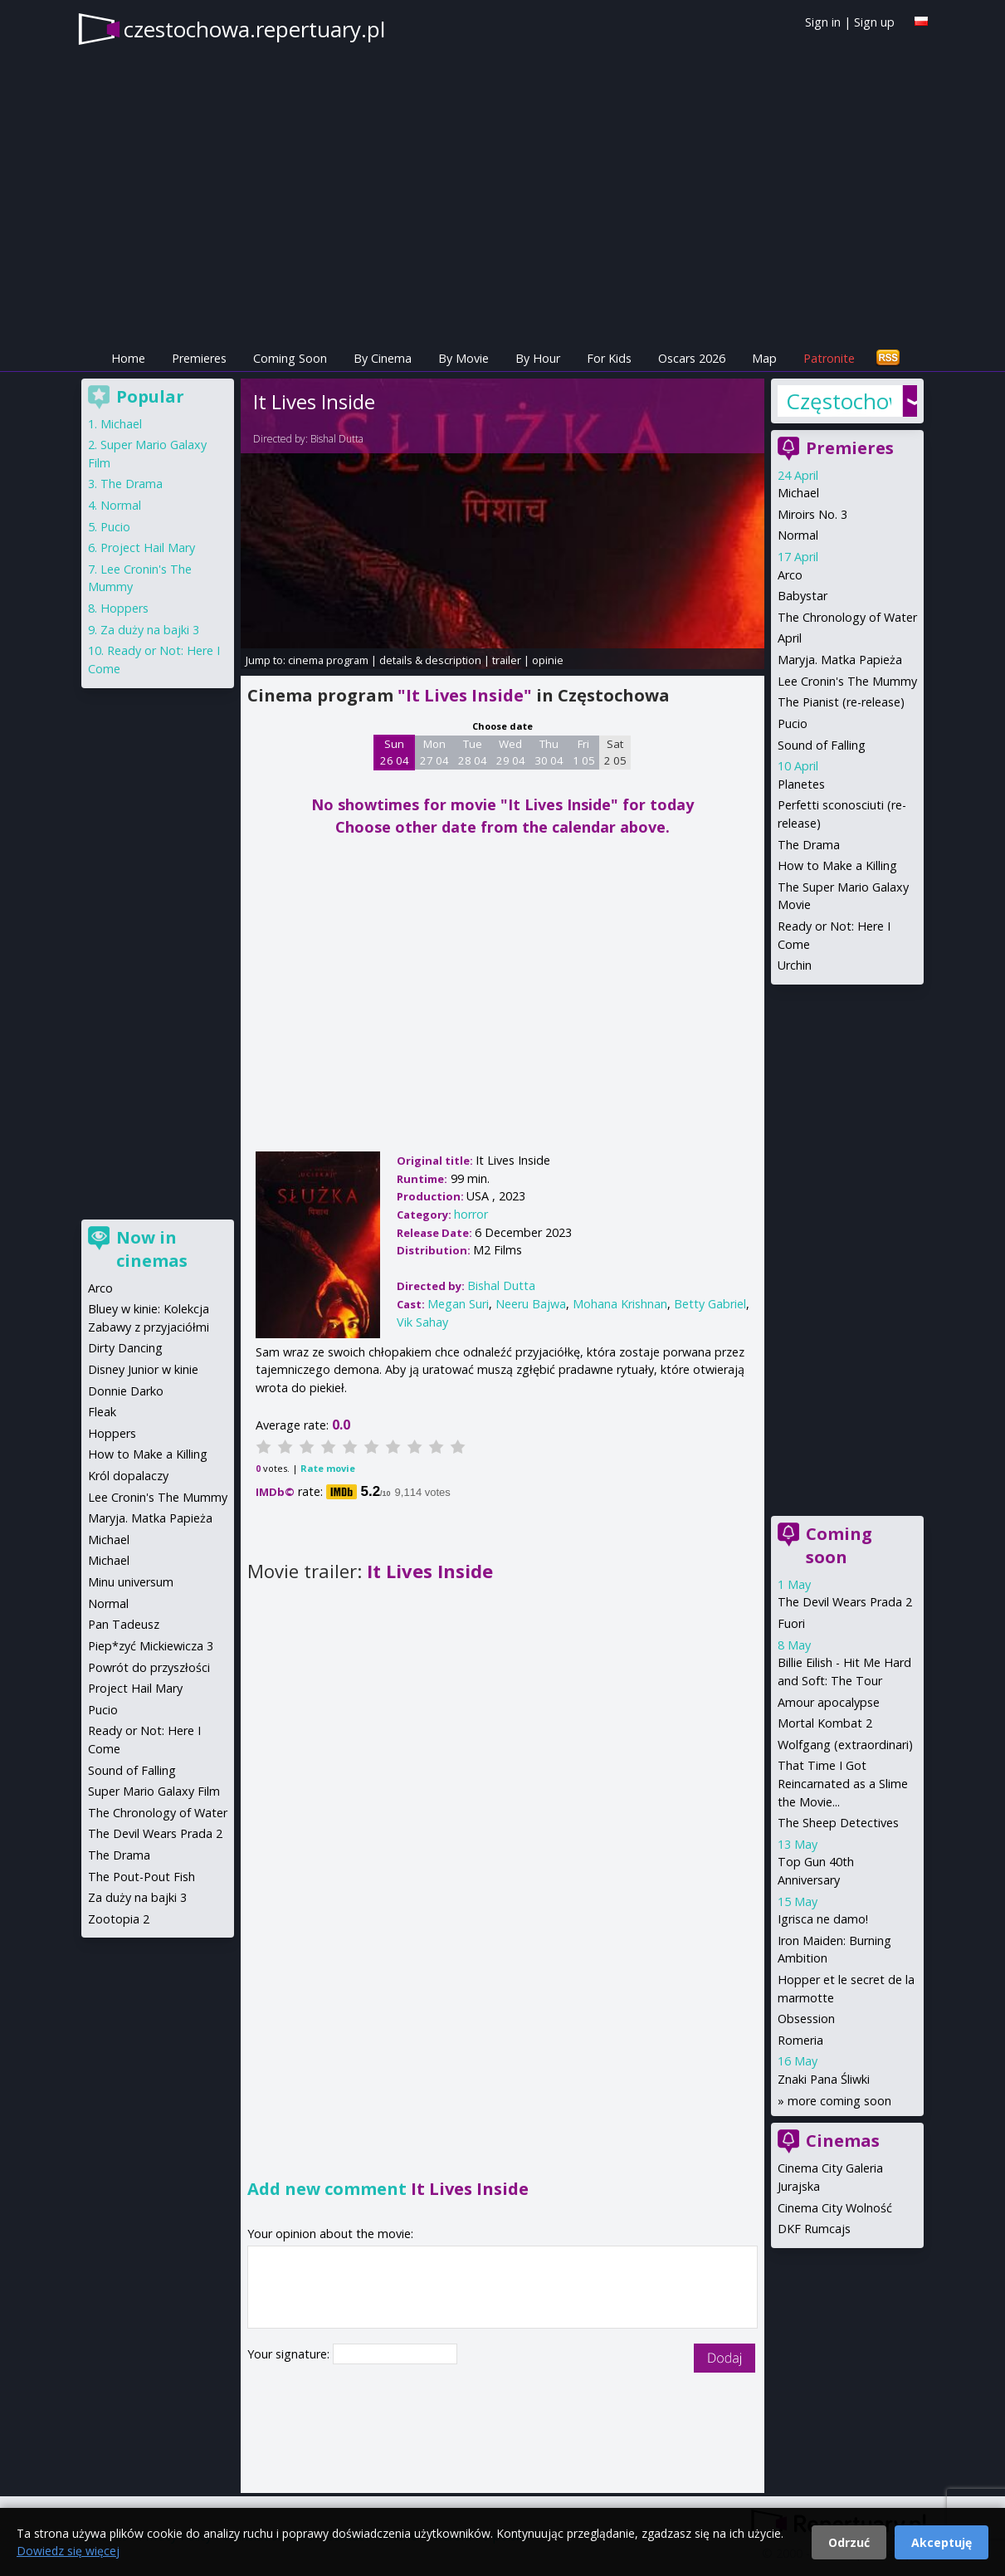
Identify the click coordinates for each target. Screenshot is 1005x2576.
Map (764, 358)
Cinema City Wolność (835, 2208)
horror (471, 1214)
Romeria (800, 2040)
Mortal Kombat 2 (825, 1723)
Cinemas (843, 2140)
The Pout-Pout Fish (141, 1876)
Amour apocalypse (829, 1702)
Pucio (792, 723)
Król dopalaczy (128, 1476)
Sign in (823, 22)
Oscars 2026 (691, 358)
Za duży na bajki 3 (149, 630)
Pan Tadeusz (123, 1624)
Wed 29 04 (510, 752)
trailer (506, 660)
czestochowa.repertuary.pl (254, 29)
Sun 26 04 (394, 752)
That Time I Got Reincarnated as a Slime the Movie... (843, 1783)
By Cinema (383, 358)
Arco (790, 575)
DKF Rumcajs (814, 2228)
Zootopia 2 (118, 1919)
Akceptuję (941, 2542)
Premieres (199, 358)
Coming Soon (290, 358)
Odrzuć (849, 2542)
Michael (798, 493)
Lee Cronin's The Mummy (847, 681)
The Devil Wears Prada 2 (845, 1602)
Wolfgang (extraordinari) (845, 1744)
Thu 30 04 (548, 752)
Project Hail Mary (147, 547)
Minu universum (130, 1582)
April (790, 638)
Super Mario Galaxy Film (154, 1791)
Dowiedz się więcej (68, 2551)
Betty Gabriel (710, 1304)
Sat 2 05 (615, 752)
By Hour (537, 358)
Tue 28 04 (472, 752)
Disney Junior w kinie (143, 1369)
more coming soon (839, 2101)
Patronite (829, 358)
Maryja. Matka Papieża (840, 659)
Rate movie (327, 1468)
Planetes (801, 784)
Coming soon (839, 1545)
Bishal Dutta (336, 439)
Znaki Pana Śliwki (824, 2079)
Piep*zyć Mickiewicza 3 (150, 1646)
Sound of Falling (822, 745)
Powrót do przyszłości (149, 1667)
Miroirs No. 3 (812, 514)
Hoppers (124, 608)
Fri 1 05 (584, 752)
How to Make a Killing (837, 865)
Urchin (795, 965)
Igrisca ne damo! (823, 1919)
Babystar (802, 596)
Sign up (874, 22)
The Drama (809, 845)
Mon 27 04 (434, 752)
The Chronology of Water (847, 617)
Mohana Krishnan (620, 1304)
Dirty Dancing (125, 1348)
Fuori (791, 1623)
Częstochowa (838, 401)
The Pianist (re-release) (841, 702)
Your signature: (290, 2354)
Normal (798, 535)
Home (128, 358)
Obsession (806, 2018)
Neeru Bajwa (530, 1304)
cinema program (328, 660)
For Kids (609, 358)
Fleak (102, 1412)
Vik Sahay (422, 1322)
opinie (547, 660)
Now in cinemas (152, 1249)
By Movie (463, 358)
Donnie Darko (125, 1391)
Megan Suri (458, 1304)
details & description (430, 660)
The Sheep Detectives (838, 1823)
